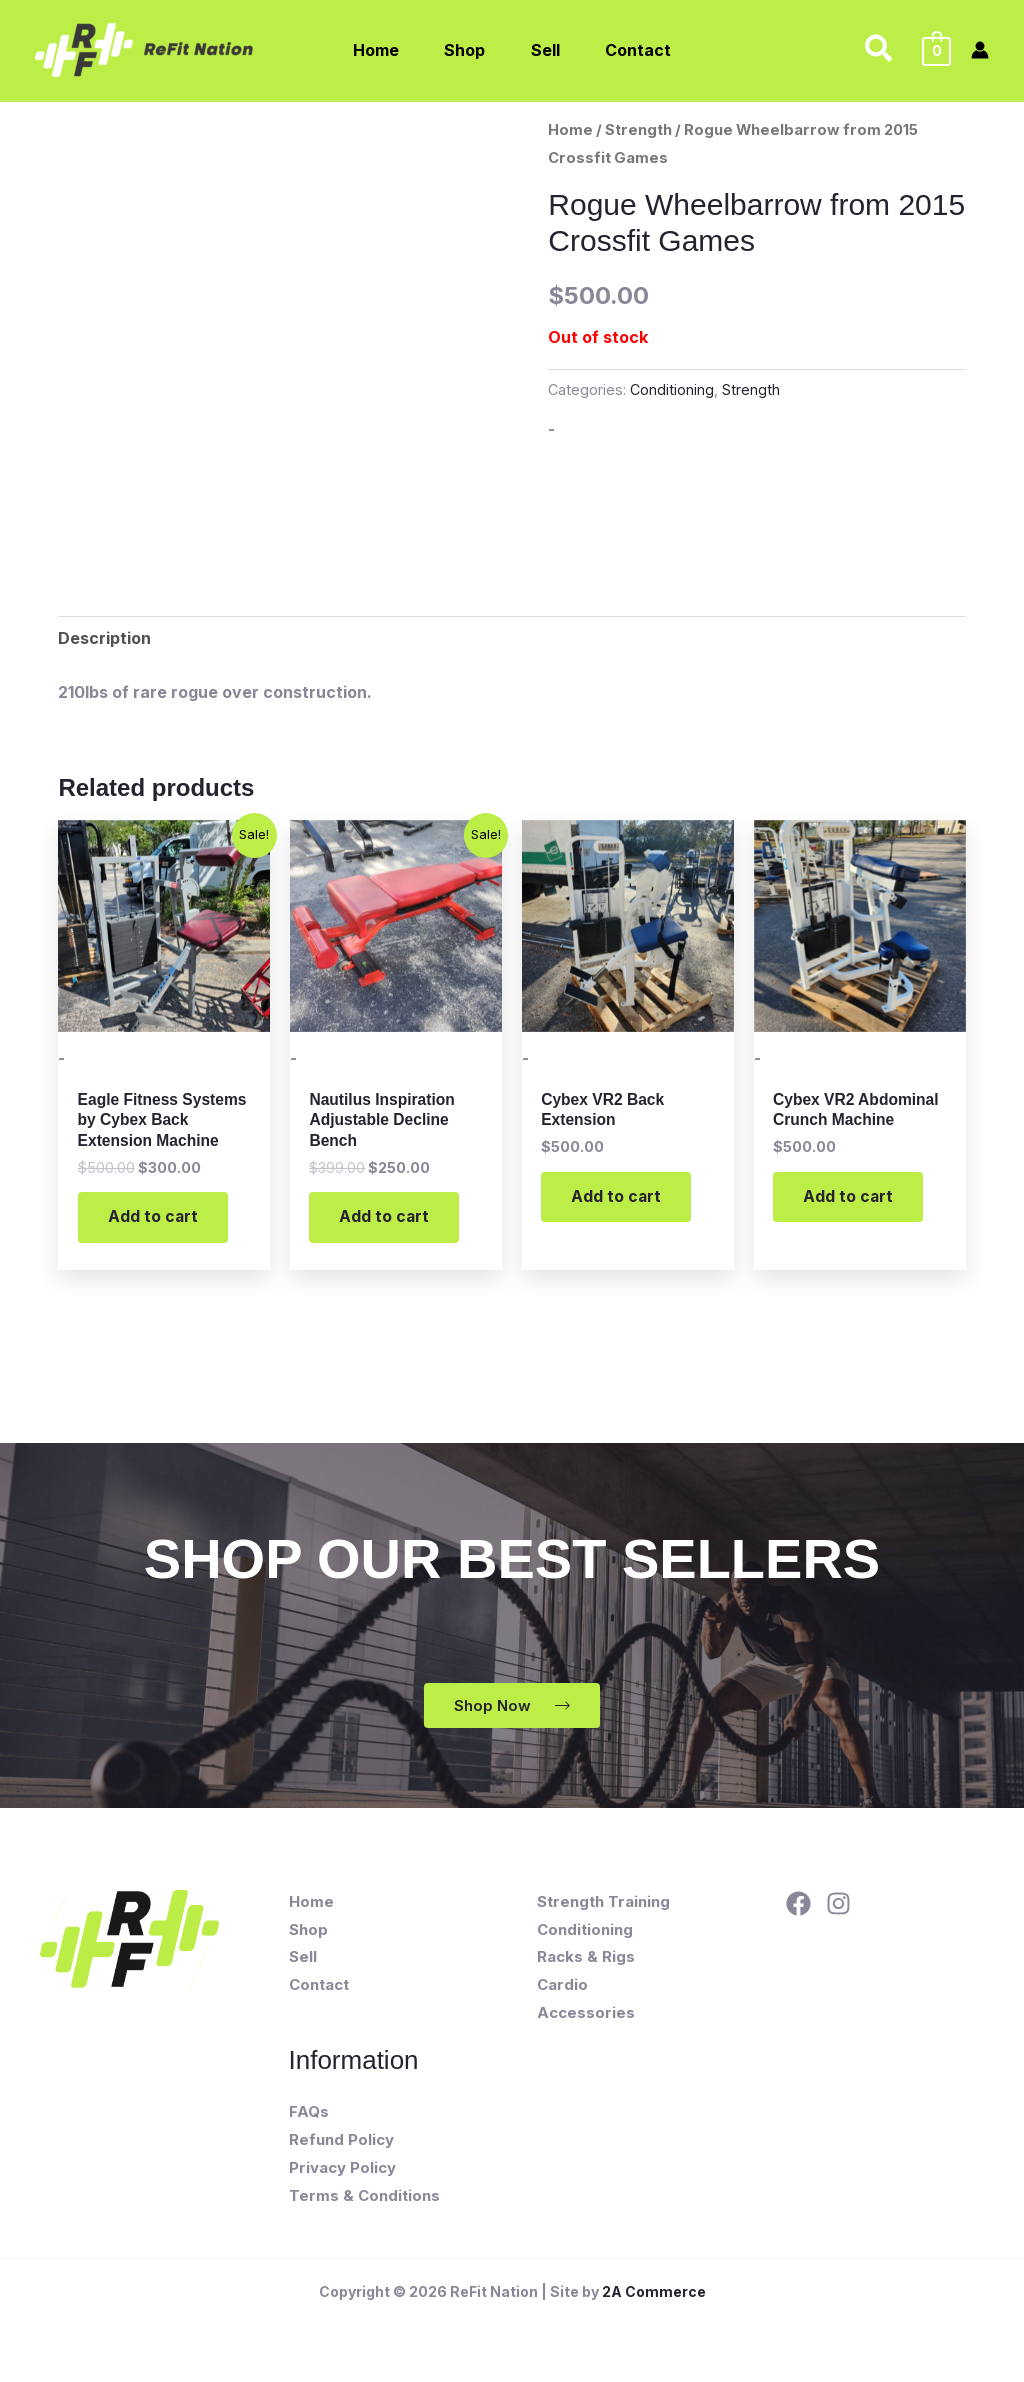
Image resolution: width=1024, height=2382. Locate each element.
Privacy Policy (342, 2170)
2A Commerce (654, 2294)
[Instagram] (838, 1906)
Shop (308, 1932)
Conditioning (672, 389)
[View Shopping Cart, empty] (936, 50)
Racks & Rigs (586, 1959)
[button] (879, 50)
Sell (303, 1959)
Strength (638, 130)
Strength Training (603, 1904)
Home (570, 130)
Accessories (586, 2015)
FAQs (309, 2114)
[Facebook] (798, 1906)
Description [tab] (104, 638)
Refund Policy (341, 2142)
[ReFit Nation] (146, 48)
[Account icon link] (980, 50)
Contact (319, 1987)
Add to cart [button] (153, 1219)
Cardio (562, 1987)
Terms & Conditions (364, 2198)
